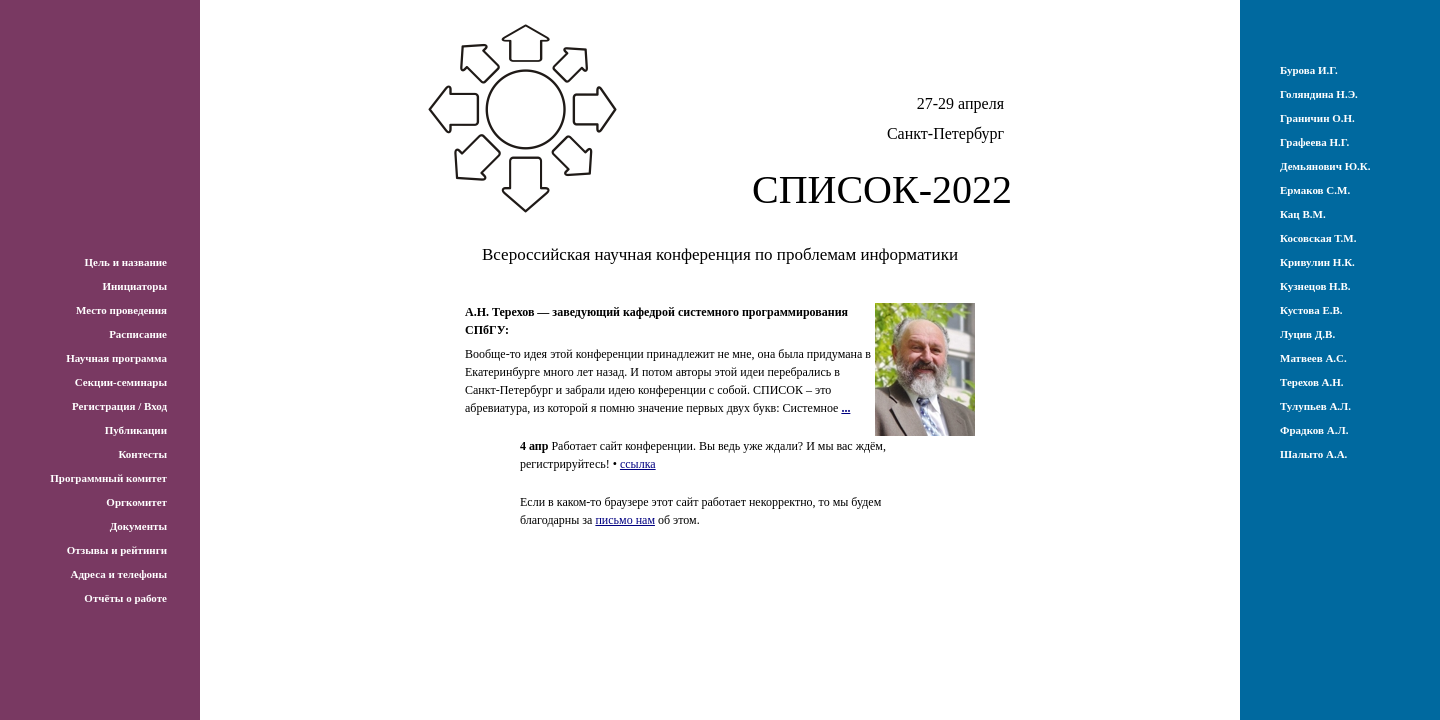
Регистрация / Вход (119, 406)
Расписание (138, 334)
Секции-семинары (121, 382)
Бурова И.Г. (1309, 70)
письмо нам (625, 520)
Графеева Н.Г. (1314, 142)
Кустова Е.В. (1311, 310)
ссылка (638, 464)
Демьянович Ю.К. (1325, 166)
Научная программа (116, 358)
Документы (138, 526)
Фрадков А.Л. (1314, 430)
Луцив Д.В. (1307, 334)
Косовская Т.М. (1318, 238)
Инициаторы (134, 286)
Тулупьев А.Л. (1315, 406)
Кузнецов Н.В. (1315, 286)
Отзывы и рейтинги (117, 550)
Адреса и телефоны (118, 574)
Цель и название (125, 262)
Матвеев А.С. (1313, 358)
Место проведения (121, 310)
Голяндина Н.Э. (1319, 94)
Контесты (142, 454)
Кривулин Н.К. (1317, 262)
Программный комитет (108, 478)
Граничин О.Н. (1317, 118)
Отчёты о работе (125, 598)
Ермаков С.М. (1315, 190)
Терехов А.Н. (1312, 382)
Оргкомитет (136, 502)
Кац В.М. (1303, 214)
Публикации (136, 430)
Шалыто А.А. (1313, 454)
